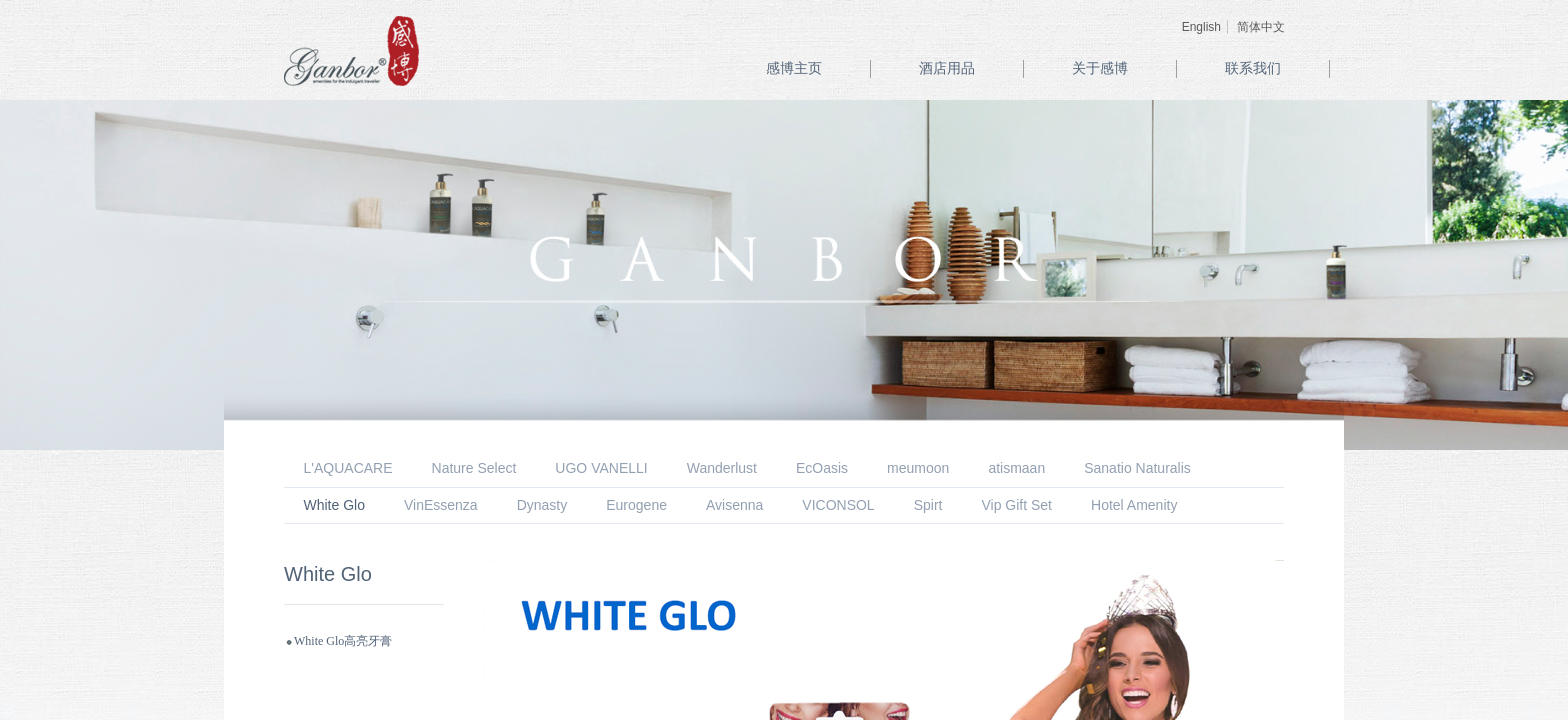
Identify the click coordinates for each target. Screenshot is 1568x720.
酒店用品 (947, 68)
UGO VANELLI (601, 468)
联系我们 (1253, 68)
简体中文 (1261, 27)
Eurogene (636, 505)
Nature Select (474, 468)
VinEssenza (441, 505)
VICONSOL (838, 505)
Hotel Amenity (1134, 505)
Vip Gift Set (1016, 505)
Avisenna (734, 505)
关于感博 (1100, 68)
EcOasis (822, 468)
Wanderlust (722, 468)
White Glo (334, 505)
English (1201, 27)
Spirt (928, 505)
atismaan (1016, 468)
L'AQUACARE (348, 468)
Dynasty (542, 505)
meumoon (918, 468)
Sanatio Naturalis (1137, 468)
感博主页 (794, 68)
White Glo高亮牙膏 (343, 641)
